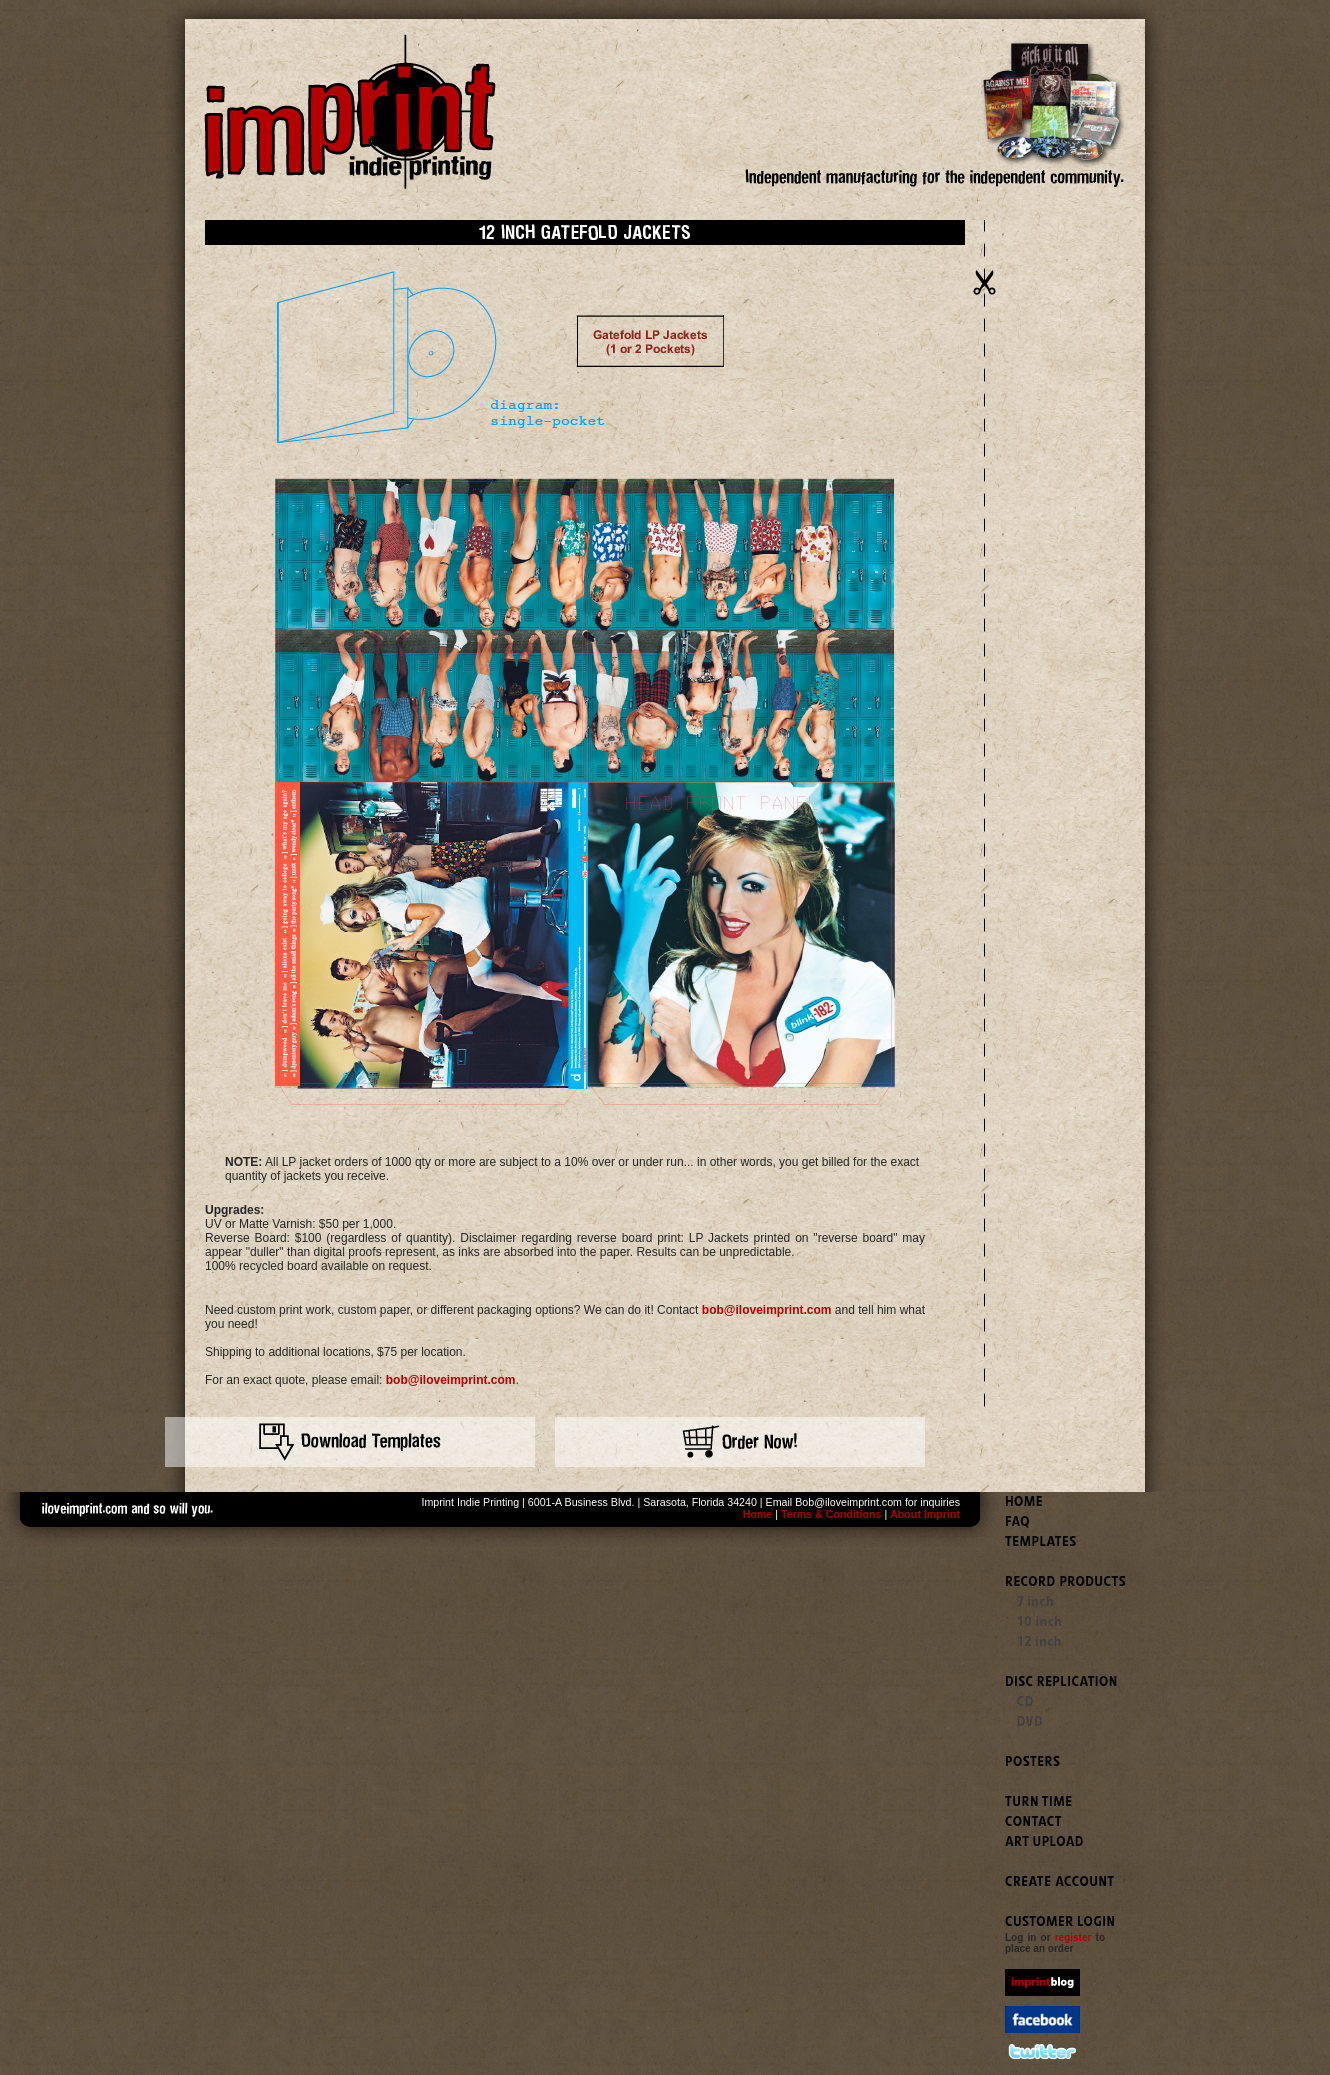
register (1073, 1937)
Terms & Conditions (831, 1514)
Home (758, 1514)
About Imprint (925, 1514)
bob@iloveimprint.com (767, 1310)
